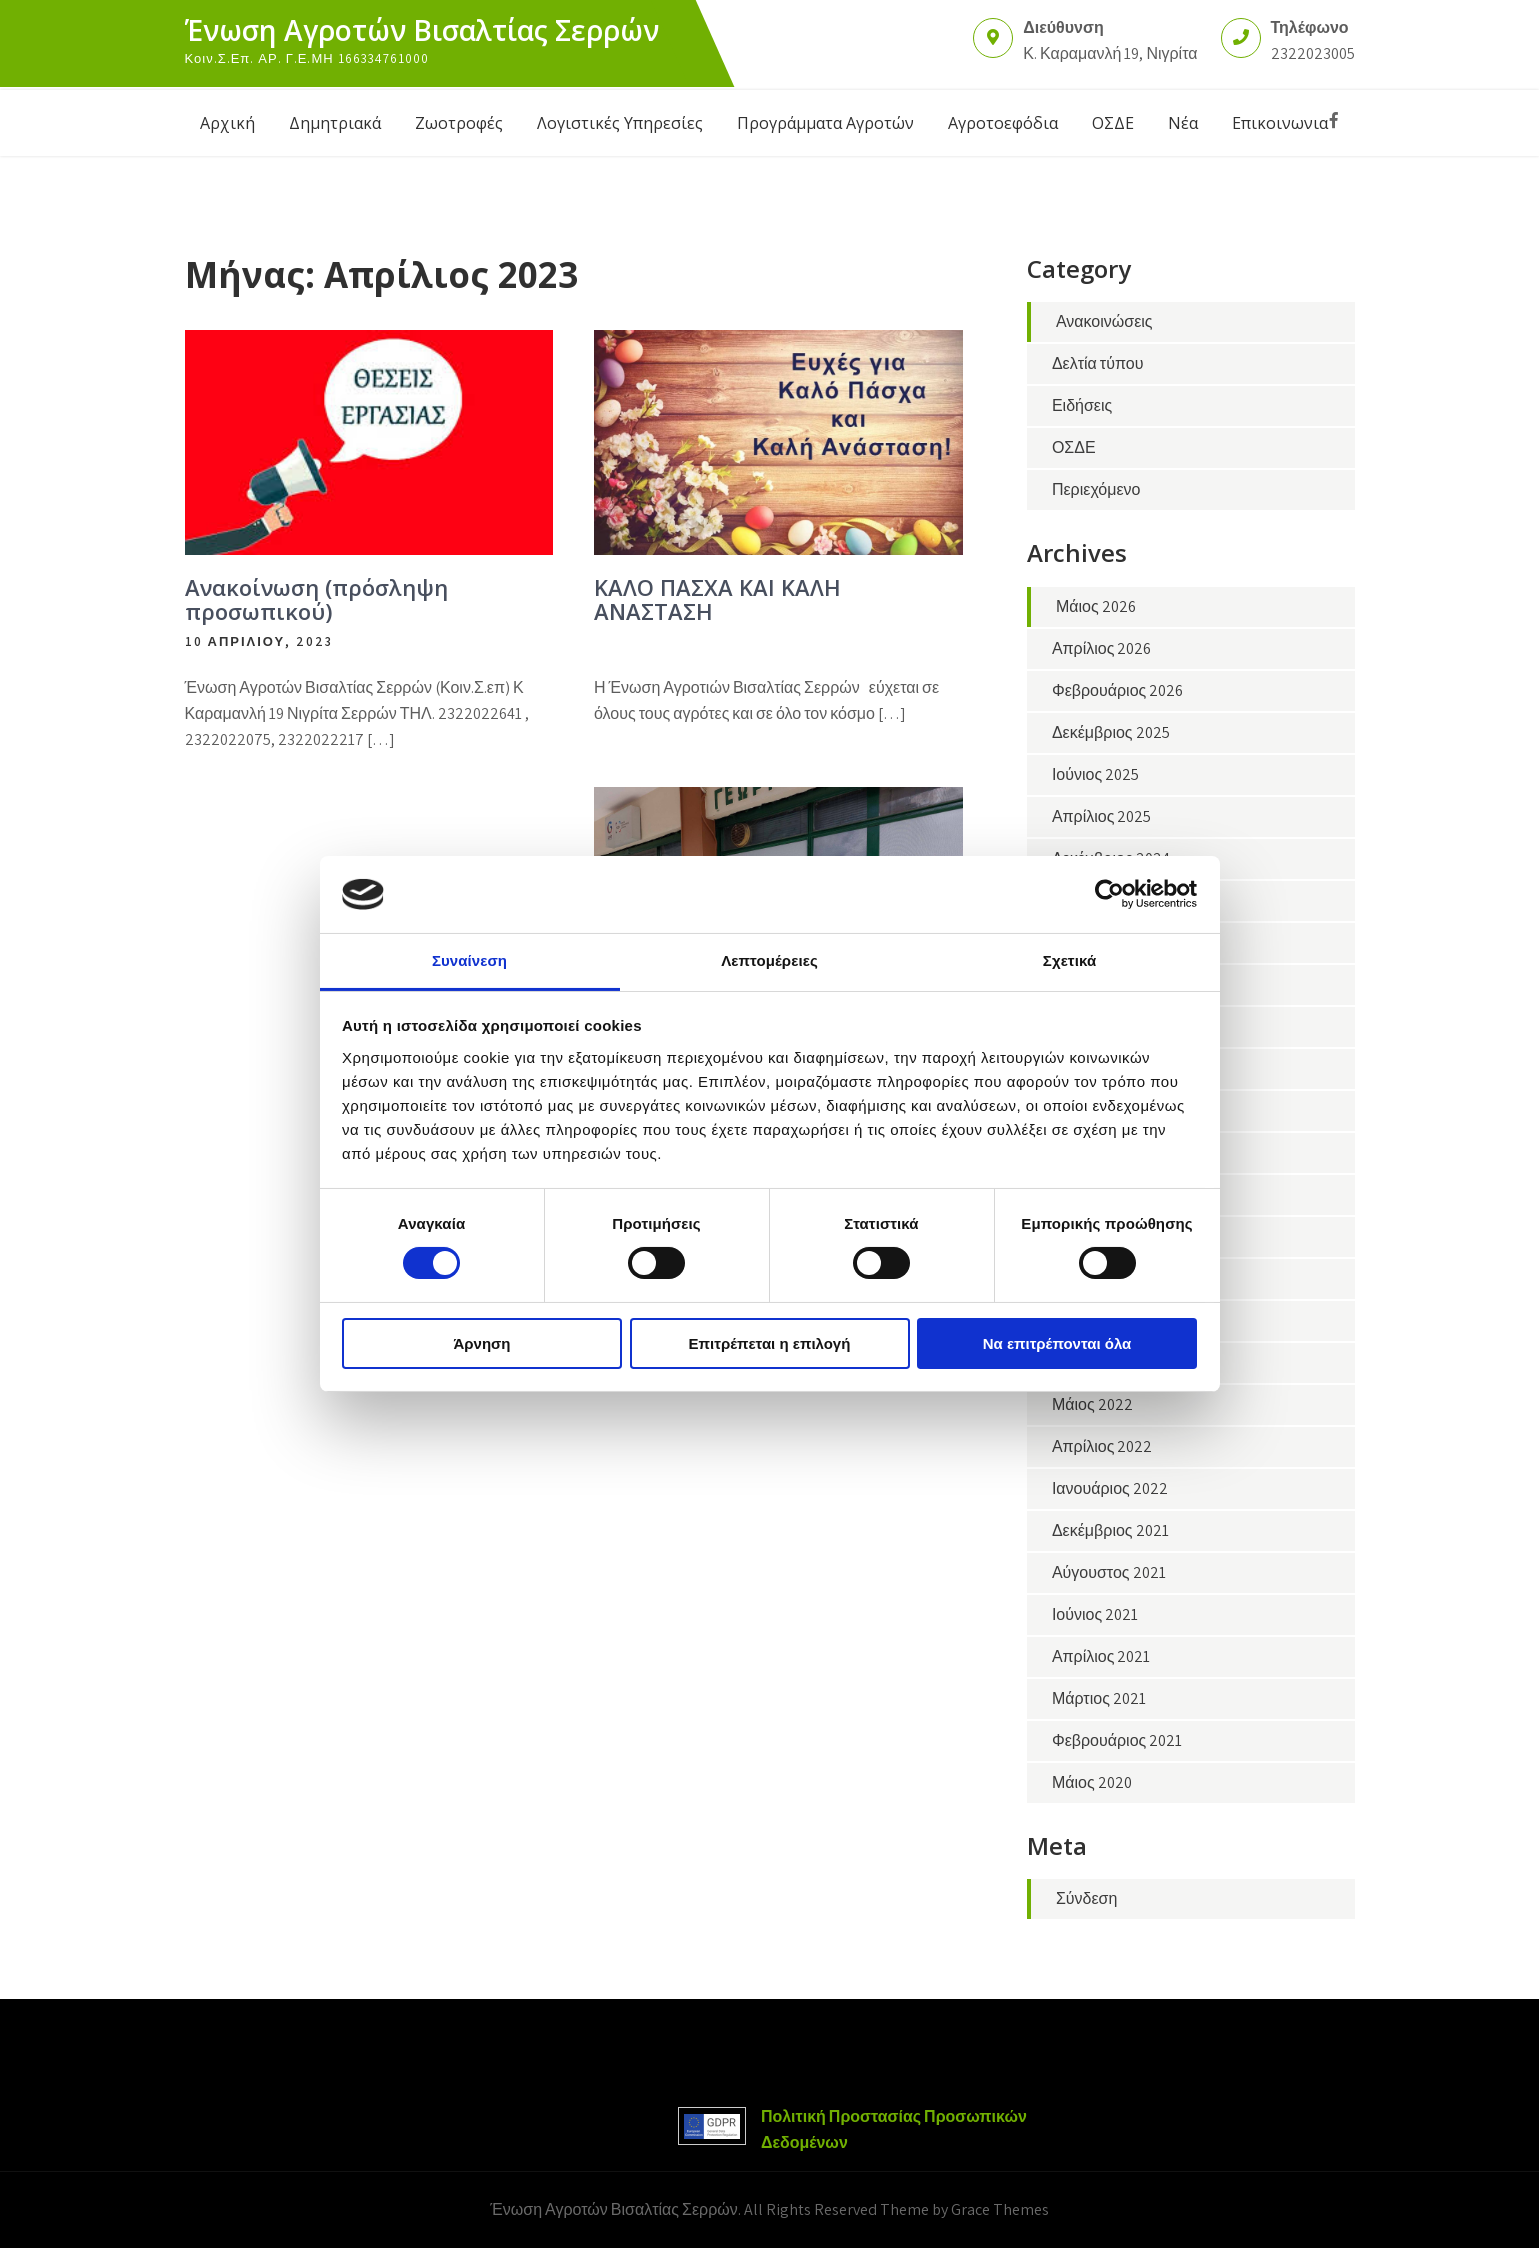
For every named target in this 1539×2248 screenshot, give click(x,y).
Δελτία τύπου (1097, 363)
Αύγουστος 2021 (1109, 1572)
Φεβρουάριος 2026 (1117, 690)
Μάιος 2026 (1096, 606)
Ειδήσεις (1082, 405)
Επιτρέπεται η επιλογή (770, 1343)
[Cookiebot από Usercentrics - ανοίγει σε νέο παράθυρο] (1109, 894)
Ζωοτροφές (459, 123)
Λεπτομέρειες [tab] (769, 960)
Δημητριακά (335, 123)
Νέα (1183, 123)
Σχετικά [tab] (1069, 960)
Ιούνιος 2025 (1095, 774)
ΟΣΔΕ (1113, 123)
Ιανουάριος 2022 (1110, 1488)
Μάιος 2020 (1092, 1782)
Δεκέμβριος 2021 (1110, 1530)
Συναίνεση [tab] (469, 960)
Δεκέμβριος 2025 (1111, 732)
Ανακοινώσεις (1104, 321)
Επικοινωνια (1280, 123)
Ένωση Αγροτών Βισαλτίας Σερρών (422, 30)
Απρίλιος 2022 (1102, 1446)
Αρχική (227, 123)
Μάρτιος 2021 (1099, 1698)
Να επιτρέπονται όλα (1057, 1343)
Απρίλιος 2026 (1102, 648)
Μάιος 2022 (1092, 1404)
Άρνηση (481, 1343)
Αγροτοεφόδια (1003, 123)
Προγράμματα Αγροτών (825, 123)
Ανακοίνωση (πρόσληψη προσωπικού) (316, 599)
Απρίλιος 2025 (1102, 816)
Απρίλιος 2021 (1101, 1656)
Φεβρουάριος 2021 (1117, 1740)
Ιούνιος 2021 (1095, 1614)
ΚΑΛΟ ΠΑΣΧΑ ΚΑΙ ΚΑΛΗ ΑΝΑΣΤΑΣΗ (717, 599)
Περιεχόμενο (1096, 489)
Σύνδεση (1086, 1898)
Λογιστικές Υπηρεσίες (620, 123)
